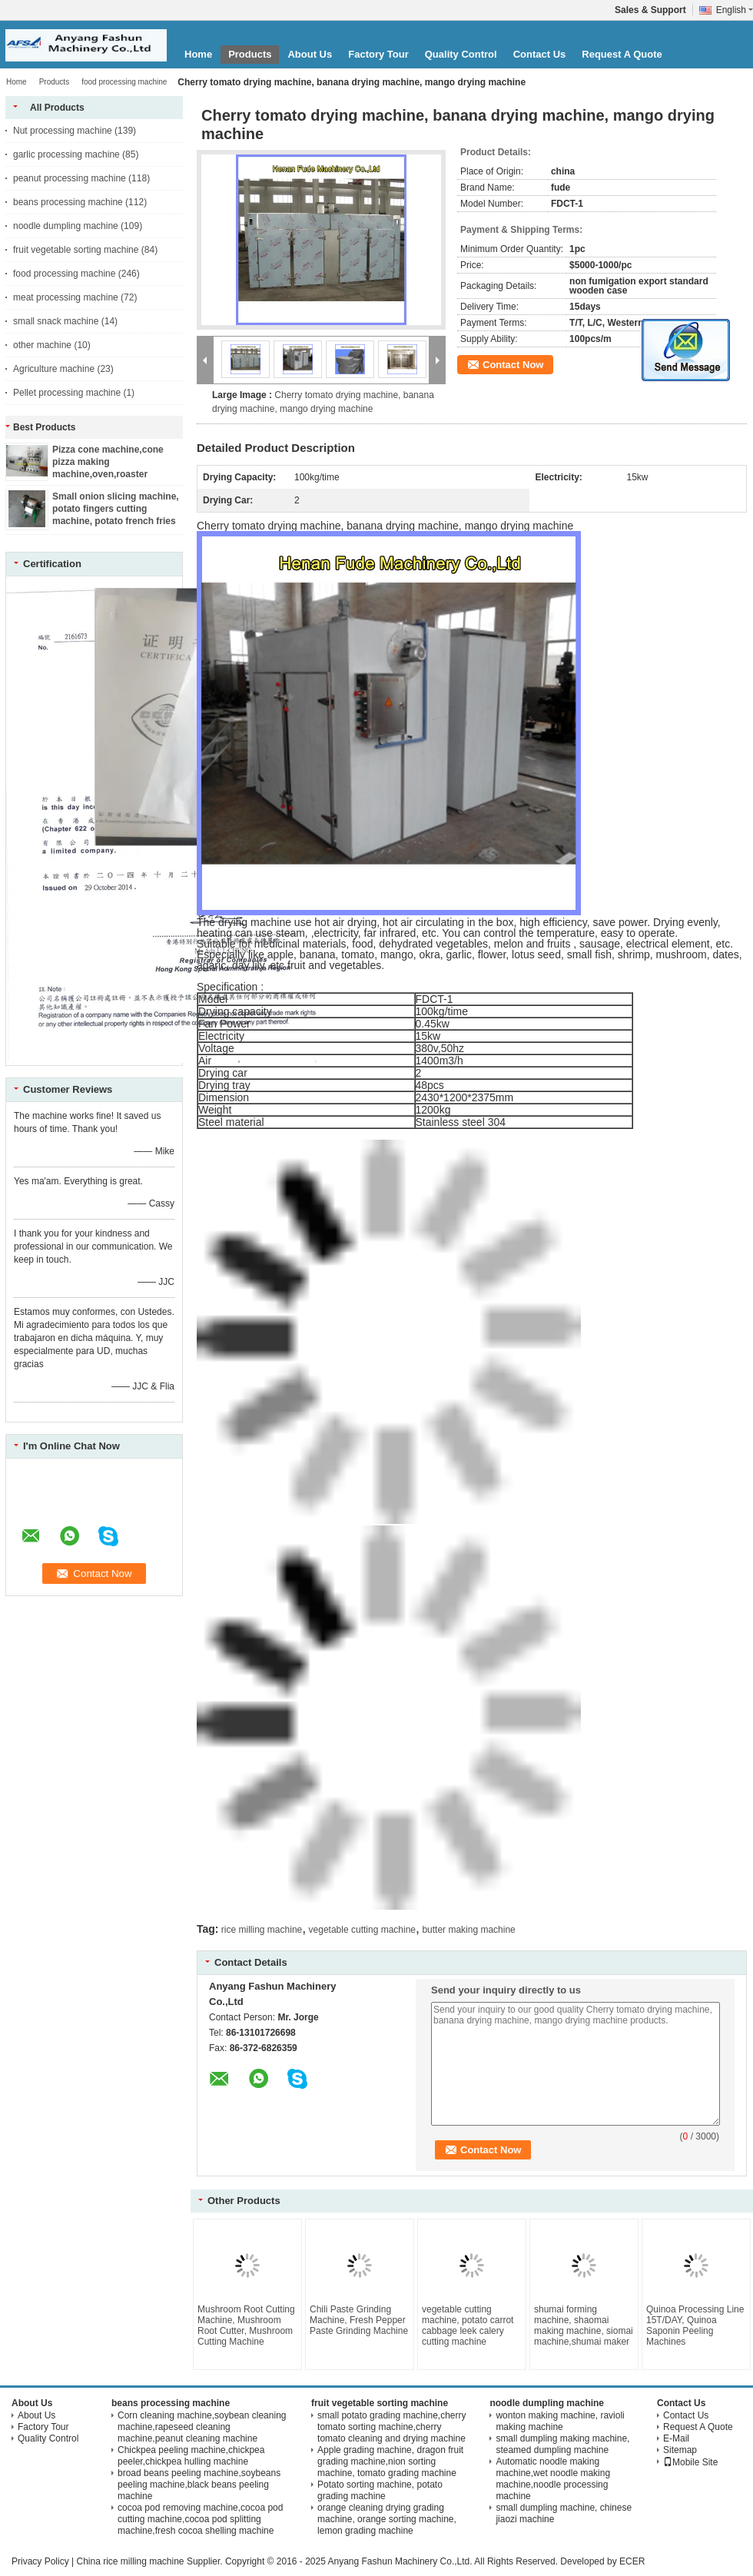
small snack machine (55, 321)
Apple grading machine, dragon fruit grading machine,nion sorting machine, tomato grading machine (390, 2461)
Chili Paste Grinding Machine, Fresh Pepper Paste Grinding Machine (359, 2320)
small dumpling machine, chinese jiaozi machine (564, 2513)
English (734, 10)
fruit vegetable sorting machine (75, 249)
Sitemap (680, 2450)
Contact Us (539, 54)
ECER (632, 2561)
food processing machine (124, 82)
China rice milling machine (130, 2561)
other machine (42, 345)
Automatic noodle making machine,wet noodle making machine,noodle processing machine (553, 2478)
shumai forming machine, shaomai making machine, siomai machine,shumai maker (583, 2325)
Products (249, 54)
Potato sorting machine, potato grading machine (380, 2490)
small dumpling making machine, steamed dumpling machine (562, 2444)
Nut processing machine (62, 130)
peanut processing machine (69, 178)
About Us (309, 54)
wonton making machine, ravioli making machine (560, 2421)
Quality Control (461, 54)
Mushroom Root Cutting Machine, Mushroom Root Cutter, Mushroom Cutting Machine (246, 2325)
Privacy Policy (40, 2561)
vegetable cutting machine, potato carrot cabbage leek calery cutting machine (467, 2325)
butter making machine (468, 1929)
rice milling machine (261, 1929)
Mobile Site (690, 2462)
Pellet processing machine (67, 392)
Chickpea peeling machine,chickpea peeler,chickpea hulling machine (191, 2456)
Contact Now (513, 364)
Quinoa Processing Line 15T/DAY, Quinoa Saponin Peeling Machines (695, 2325)
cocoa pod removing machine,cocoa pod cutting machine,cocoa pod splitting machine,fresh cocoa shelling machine (200, 2519)
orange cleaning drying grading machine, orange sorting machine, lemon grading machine (386, 2519)
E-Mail (676, 2438)
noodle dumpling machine (65, 226)
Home (198, 54)
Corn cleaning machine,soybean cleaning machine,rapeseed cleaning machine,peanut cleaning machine (202, 2427)
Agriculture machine (54, 368)
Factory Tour (378, 54)
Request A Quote (622, 54)
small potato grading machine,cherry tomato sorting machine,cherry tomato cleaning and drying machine (391, 2427)
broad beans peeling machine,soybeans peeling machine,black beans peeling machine (199, 2484)
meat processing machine (65, 297)
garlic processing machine (66, 154)
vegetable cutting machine (362, 1929)
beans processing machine (68, 202)
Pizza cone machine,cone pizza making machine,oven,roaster (108, 462)
